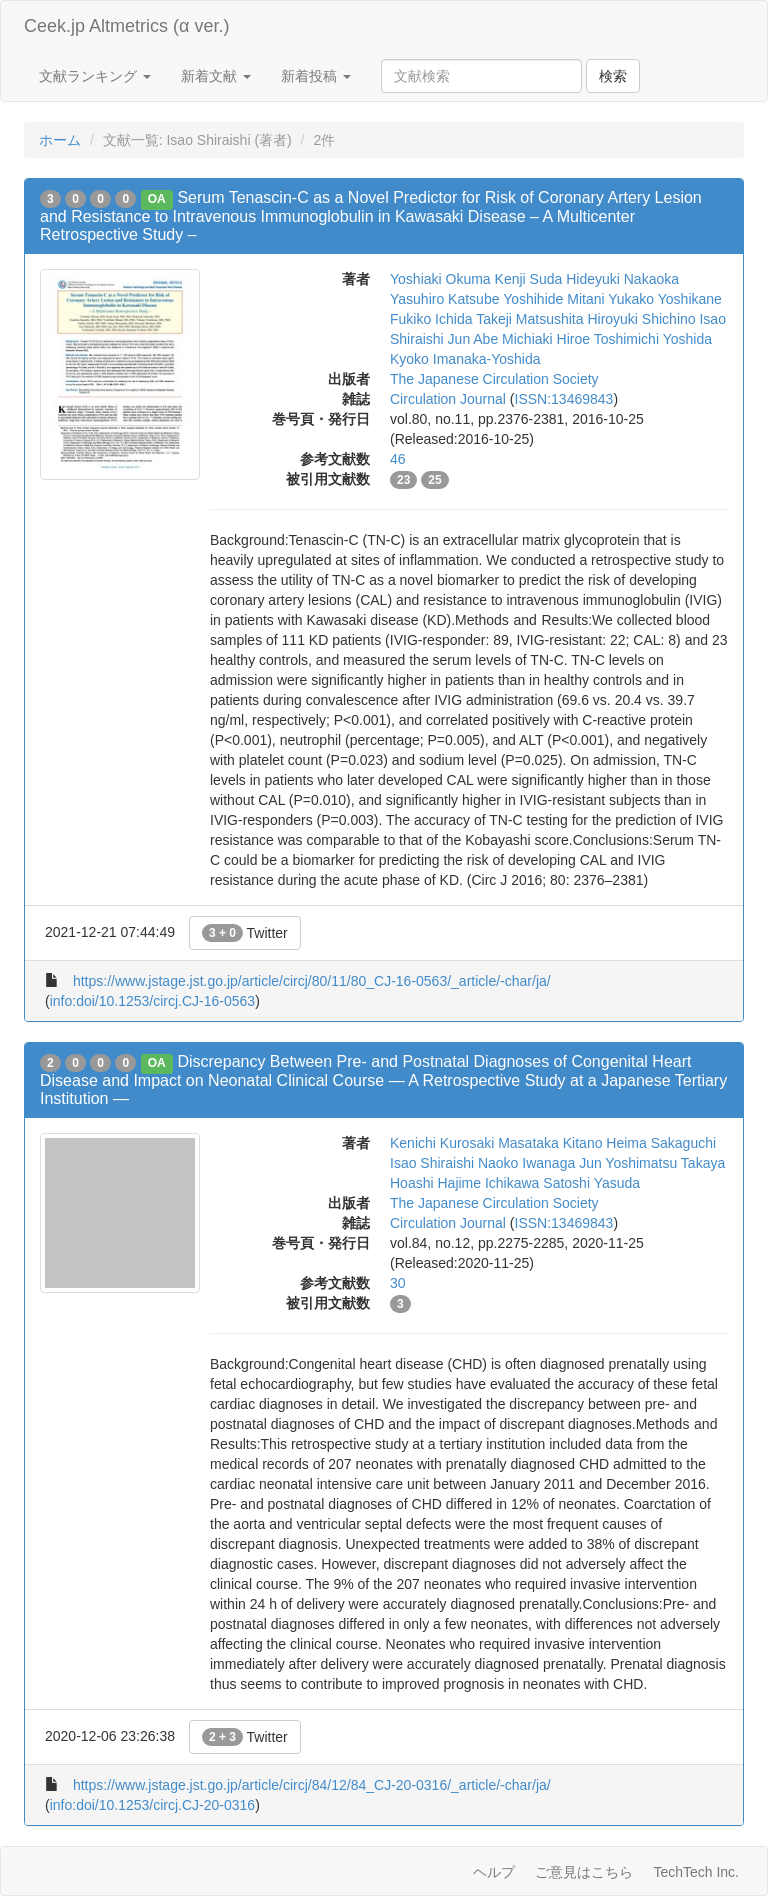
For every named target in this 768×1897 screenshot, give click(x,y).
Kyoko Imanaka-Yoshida (465, 359)
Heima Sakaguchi (661, 1143)
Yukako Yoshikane (665, 299)
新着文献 (216, 76)
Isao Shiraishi (432, 1163)
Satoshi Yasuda (591, 1183)
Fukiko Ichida (431, 319)
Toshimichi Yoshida (653, 339)
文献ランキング (95, 76)
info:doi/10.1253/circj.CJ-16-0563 (152, 1001)
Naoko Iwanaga (526, 1163)
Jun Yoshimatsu (628, 1163)
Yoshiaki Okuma (440, 279)
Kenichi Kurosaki (442, 1143)
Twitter (245, 933)
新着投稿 (316, 76)
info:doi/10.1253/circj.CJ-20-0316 (152, 1805)
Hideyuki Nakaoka (622, 279)
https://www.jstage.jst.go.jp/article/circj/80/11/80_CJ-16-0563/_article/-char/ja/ (312, 981)
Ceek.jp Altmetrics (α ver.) (126, 26)
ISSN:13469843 (564, 399)
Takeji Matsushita (529, 319)
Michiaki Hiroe (546, 339)
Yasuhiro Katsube (444, 299)
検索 (613, 76)
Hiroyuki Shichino (641, 319)
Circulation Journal (448, 399)
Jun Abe (473, 339)
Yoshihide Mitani (553, 299)
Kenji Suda (529, 279)
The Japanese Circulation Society (494, 379)
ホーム (60, 140)
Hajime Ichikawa (488, 1183)
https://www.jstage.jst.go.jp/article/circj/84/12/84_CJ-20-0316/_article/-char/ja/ (312, 1785)
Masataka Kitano (550, 1143)
